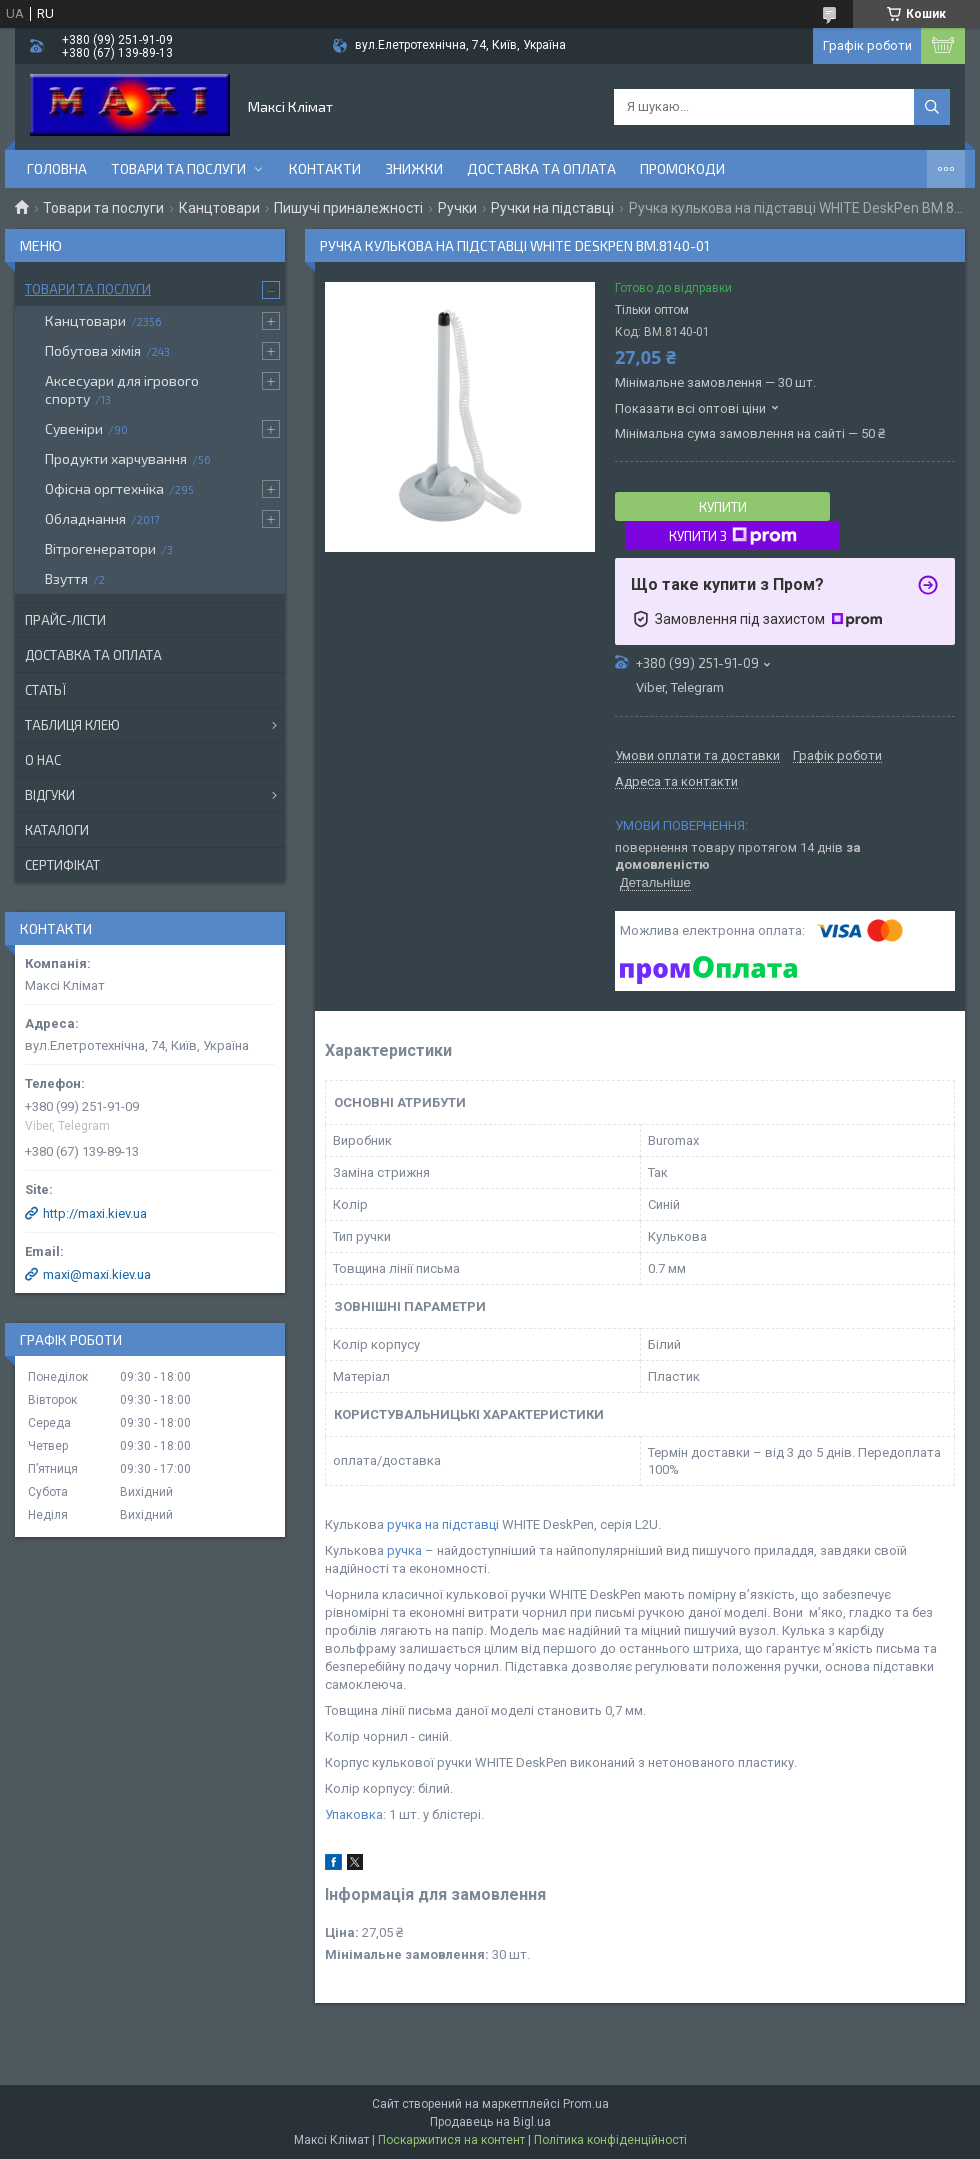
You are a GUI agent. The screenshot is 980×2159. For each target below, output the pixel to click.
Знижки (414, 168)
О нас (43, 760)
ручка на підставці (443, 1524)
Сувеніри (74, 428)
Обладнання (85, 518)
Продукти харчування (116, 458)
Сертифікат (62, 865)
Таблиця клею (72, 725)
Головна (57, 168)
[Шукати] (932, 107)
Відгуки (50, 795)
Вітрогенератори (100, 548)
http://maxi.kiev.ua (95, 1213)
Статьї (45, 690)
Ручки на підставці (552, 208)
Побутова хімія (93, 350)
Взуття (66, 578)
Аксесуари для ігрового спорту (122, 389)
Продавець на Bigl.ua (490, 2122)
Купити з (733, 536)
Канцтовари (219, 208)
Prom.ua (586, 2104)
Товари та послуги (178, 168)
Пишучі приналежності (348, 208)
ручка (404, 1550)
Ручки (457, 208)
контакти (325, 168)
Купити (723, 507)
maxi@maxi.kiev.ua (97, 1274)
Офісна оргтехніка (104, 488)
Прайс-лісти (65, 620)
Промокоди (682, 168)
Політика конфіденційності (610, 2140)
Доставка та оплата (541, 168)
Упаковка (354, 1814)
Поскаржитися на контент (451, 2140)
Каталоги (57, 830)
